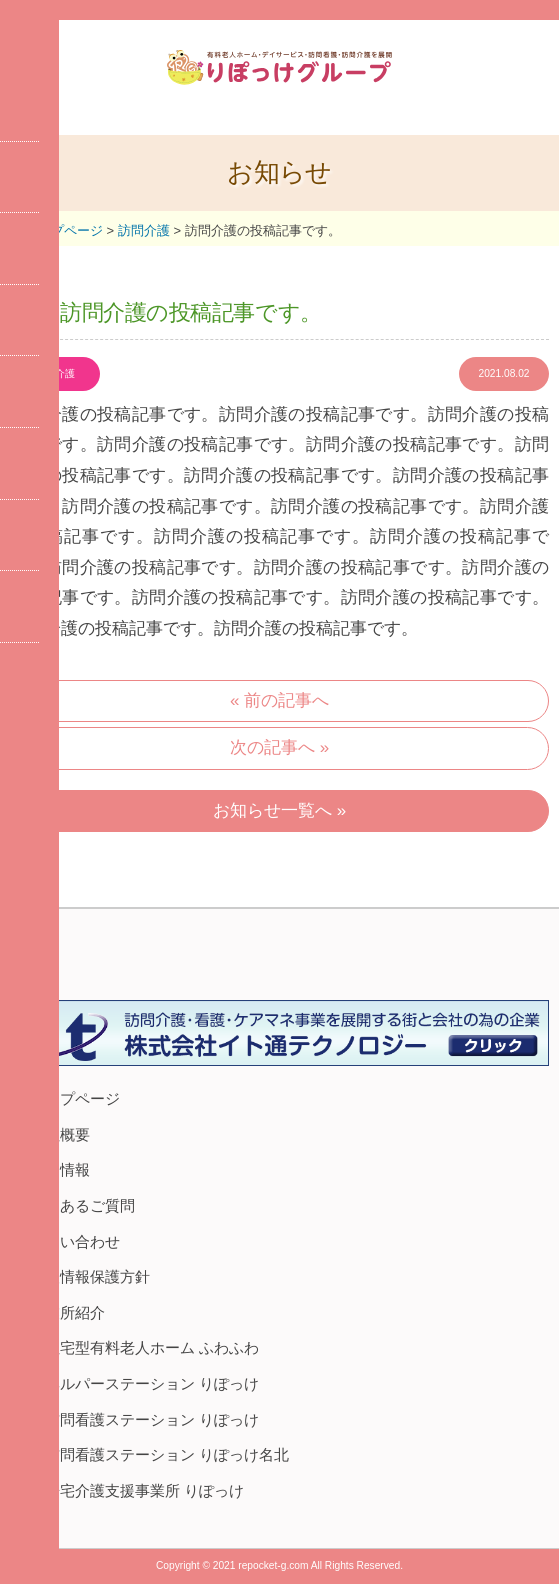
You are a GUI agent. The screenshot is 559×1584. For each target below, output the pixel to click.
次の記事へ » (279, 747)
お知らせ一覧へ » (279, 810)
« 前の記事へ (279, 700)
